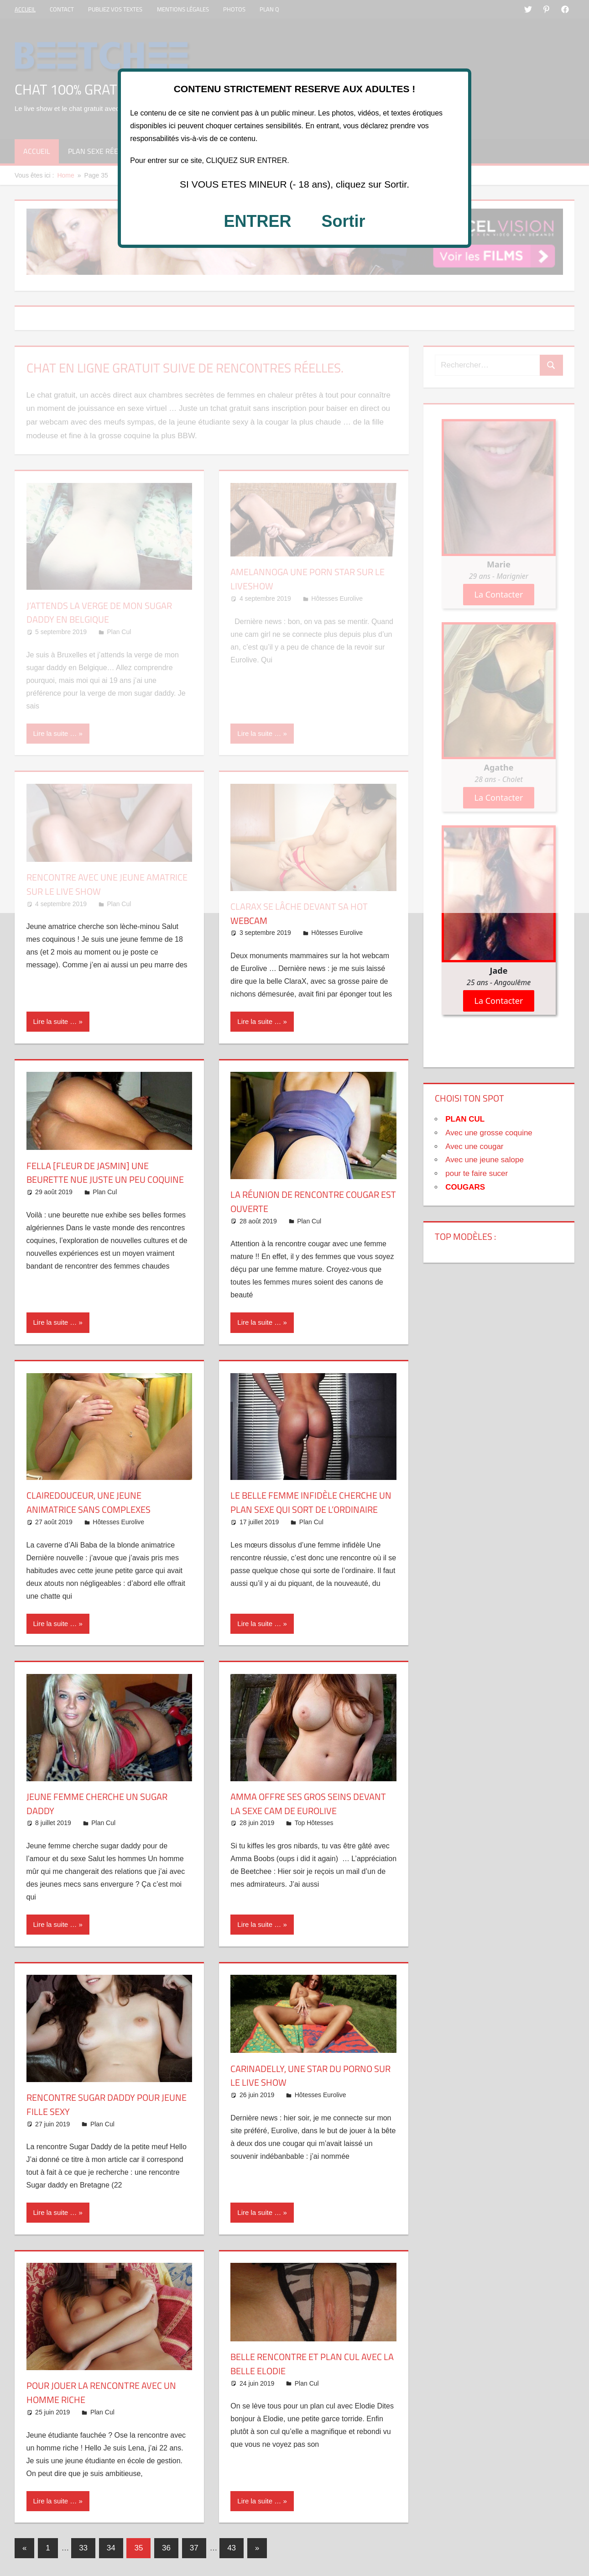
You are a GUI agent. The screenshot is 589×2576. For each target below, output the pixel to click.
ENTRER (257, 221)
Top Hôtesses (314, 1824)
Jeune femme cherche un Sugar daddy (103, 1805)
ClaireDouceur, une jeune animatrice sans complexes (94, 1502)
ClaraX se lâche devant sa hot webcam (306, 913)
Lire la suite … (55, 1021)
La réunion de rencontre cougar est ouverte (313, 1201)
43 (231, 2549)
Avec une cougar (474, 1146)
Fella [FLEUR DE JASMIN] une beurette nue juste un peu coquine (93, 1179)
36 (166, 2549)
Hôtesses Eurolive (337, 932)
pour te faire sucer (476, 1173)
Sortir (343, 221)
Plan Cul (105, 1206)
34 (111, 2549)
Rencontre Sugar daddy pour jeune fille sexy (100, 2105)
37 (194, 2549)
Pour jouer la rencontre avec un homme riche (101, 2393)
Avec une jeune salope (484, 1159)
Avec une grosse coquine (488, 1132)
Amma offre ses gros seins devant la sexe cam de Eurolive (308, 1805)
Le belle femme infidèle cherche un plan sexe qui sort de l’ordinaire (310, 1509)
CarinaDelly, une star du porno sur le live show (308, 2076)
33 (83, 2549)
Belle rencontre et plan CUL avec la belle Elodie (302, 2365)
